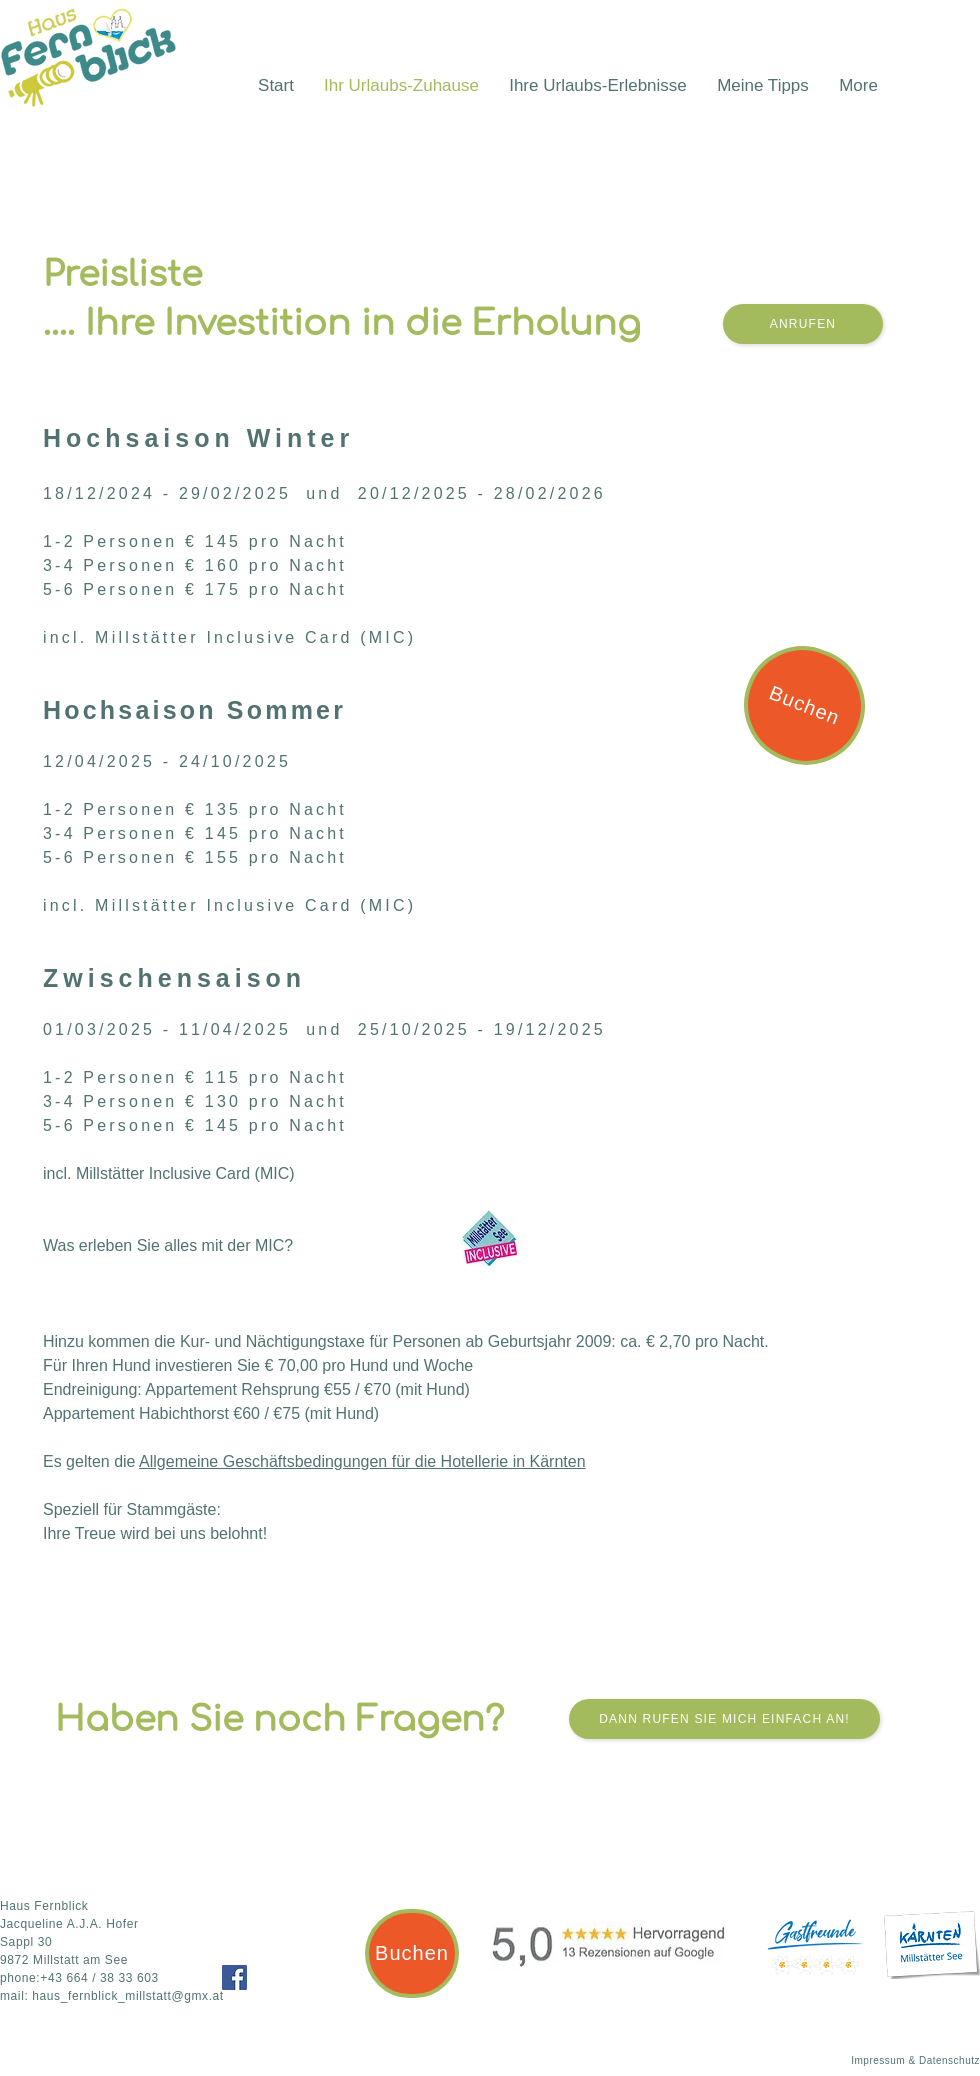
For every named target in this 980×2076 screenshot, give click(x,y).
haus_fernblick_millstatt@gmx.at (128, 1996)
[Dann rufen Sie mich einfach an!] (724, 1719)
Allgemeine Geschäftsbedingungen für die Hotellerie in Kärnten (362, 1461)
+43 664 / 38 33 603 (99, 1978)
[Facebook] (234, 1977)
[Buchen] (805, 705)
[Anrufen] (803, 324)
